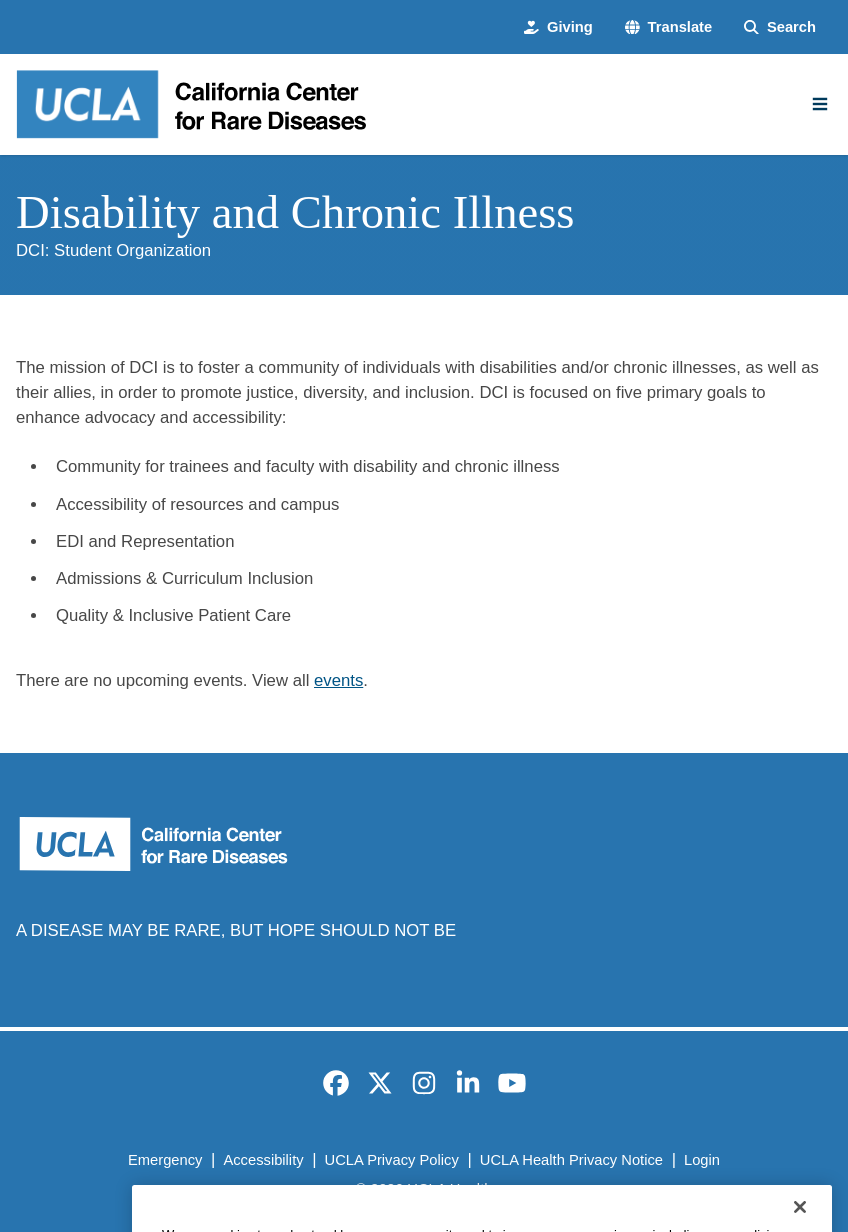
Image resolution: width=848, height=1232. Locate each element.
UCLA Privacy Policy (392, 1160)
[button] (668, 27)
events (338, 680)
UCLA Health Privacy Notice (571, 1160)
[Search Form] (780, 27)
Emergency (165, 1160)
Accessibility (263, 1160)
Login (702, 1160)
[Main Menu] (820, 104)
